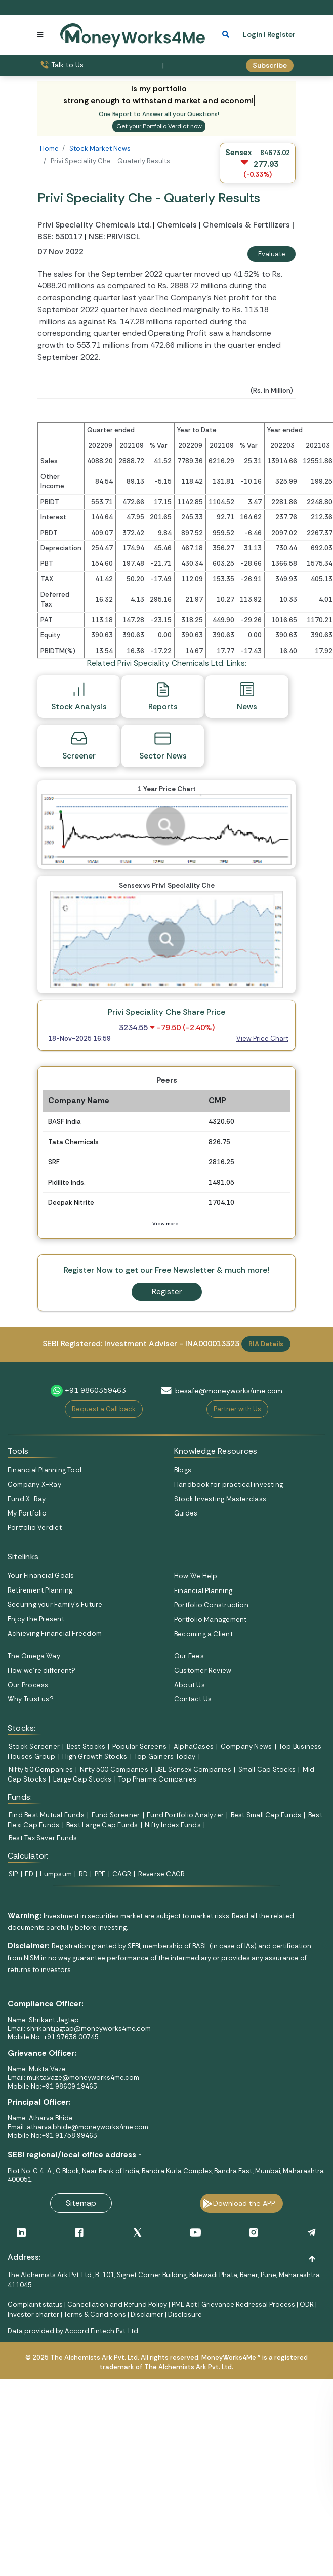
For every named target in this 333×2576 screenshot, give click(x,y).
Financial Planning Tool (44, 1470)
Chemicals (177, 225)
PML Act (184, 2304)
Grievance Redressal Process (248, 2304)
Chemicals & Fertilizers (246, 225)
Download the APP (244, 2203)
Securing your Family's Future (55, 1604)
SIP (13, 1874)
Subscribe (270, 65)
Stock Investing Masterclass (220, 1499)
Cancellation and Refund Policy (117, 2304)
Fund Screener (116, 1815)
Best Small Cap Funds (266, 1815)
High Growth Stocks (94, 1756)
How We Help (195, 1576)
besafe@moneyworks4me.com (228, 1390)
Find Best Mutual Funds (47, 1815)
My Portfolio (27, 1513)
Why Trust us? (31, 1699)
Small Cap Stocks (267, 1769)
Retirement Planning (40, 1590)
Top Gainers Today (165, 1756)
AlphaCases (194, 1746)
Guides (185, 1513)
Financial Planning (203, 1590)
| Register (280, 34)
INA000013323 (212, 1344)
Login (252, 34)
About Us (189, 1685)
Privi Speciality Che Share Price (166, 1012)
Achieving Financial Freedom (55, 1633)
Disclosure (185, 2314)
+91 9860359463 (95, 1390)
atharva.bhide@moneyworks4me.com (87, 2127)
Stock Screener (34, 1746)
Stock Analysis (79, 696)
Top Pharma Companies (157, 1779)
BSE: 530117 (59, 237)
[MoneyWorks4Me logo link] (133, 34)
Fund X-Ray (27, 1499)
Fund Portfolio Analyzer (185, 1815)
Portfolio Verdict (35, 1527)
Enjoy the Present (36, 1619)
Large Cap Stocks (82, 1779)
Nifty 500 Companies (114, 1769)
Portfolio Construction (211, 1605)
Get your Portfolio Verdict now (159, 126)
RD (83, 1874)
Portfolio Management (210, 1619)
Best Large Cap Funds (102, 1825)
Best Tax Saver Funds (43, 1838)
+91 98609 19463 (69, 2086)
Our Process (28, 1685)
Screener (79, 745)
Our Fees (189, 1656)
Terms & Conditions (95, 2314)
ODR (307, 2304)
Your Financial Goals (41, 1575)
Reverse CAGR (161, 1874)
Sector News (163, 745)
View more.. (166, 1223)
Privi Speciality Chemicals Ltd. (95, 225)
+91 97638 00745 (70, 2037)
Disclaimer (147, 2314)
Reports (163, 696)
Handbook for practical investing (228, 1484)
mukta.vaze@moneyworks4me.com (83, 2077)
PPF (100, 1874)
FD (29, 1874)
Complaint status (35, 2304)
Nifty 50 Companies (41, 1769)
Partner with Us (237, 1409)
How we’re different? (41, 1670)
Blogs (182, 1470)
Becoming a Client (203, 1634)
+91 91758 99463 (69, 2135)
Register (167, 1291)
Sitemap (81, 2203)
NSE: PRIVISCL (114, 237)
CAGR (121, 1874)
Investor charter (33, 2314)
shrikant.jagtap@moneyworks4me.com (89, 2028)
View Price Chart (262, 1038)
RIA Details (265, 1344)
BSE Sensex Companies (193, 1769)
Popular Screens (139, 1746)
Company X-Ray (34, 1484)
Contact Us (193, 1699)
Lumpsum (56, 1874)
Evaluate (271, 254)
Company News (246, 1746)
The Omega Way (34, 1656)
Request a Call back (104, 1409)
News (247, 696)
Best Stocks (86, 1746)
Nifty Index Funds (173, 1825)
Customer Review (202, 1670)
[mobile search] (225, 34)
